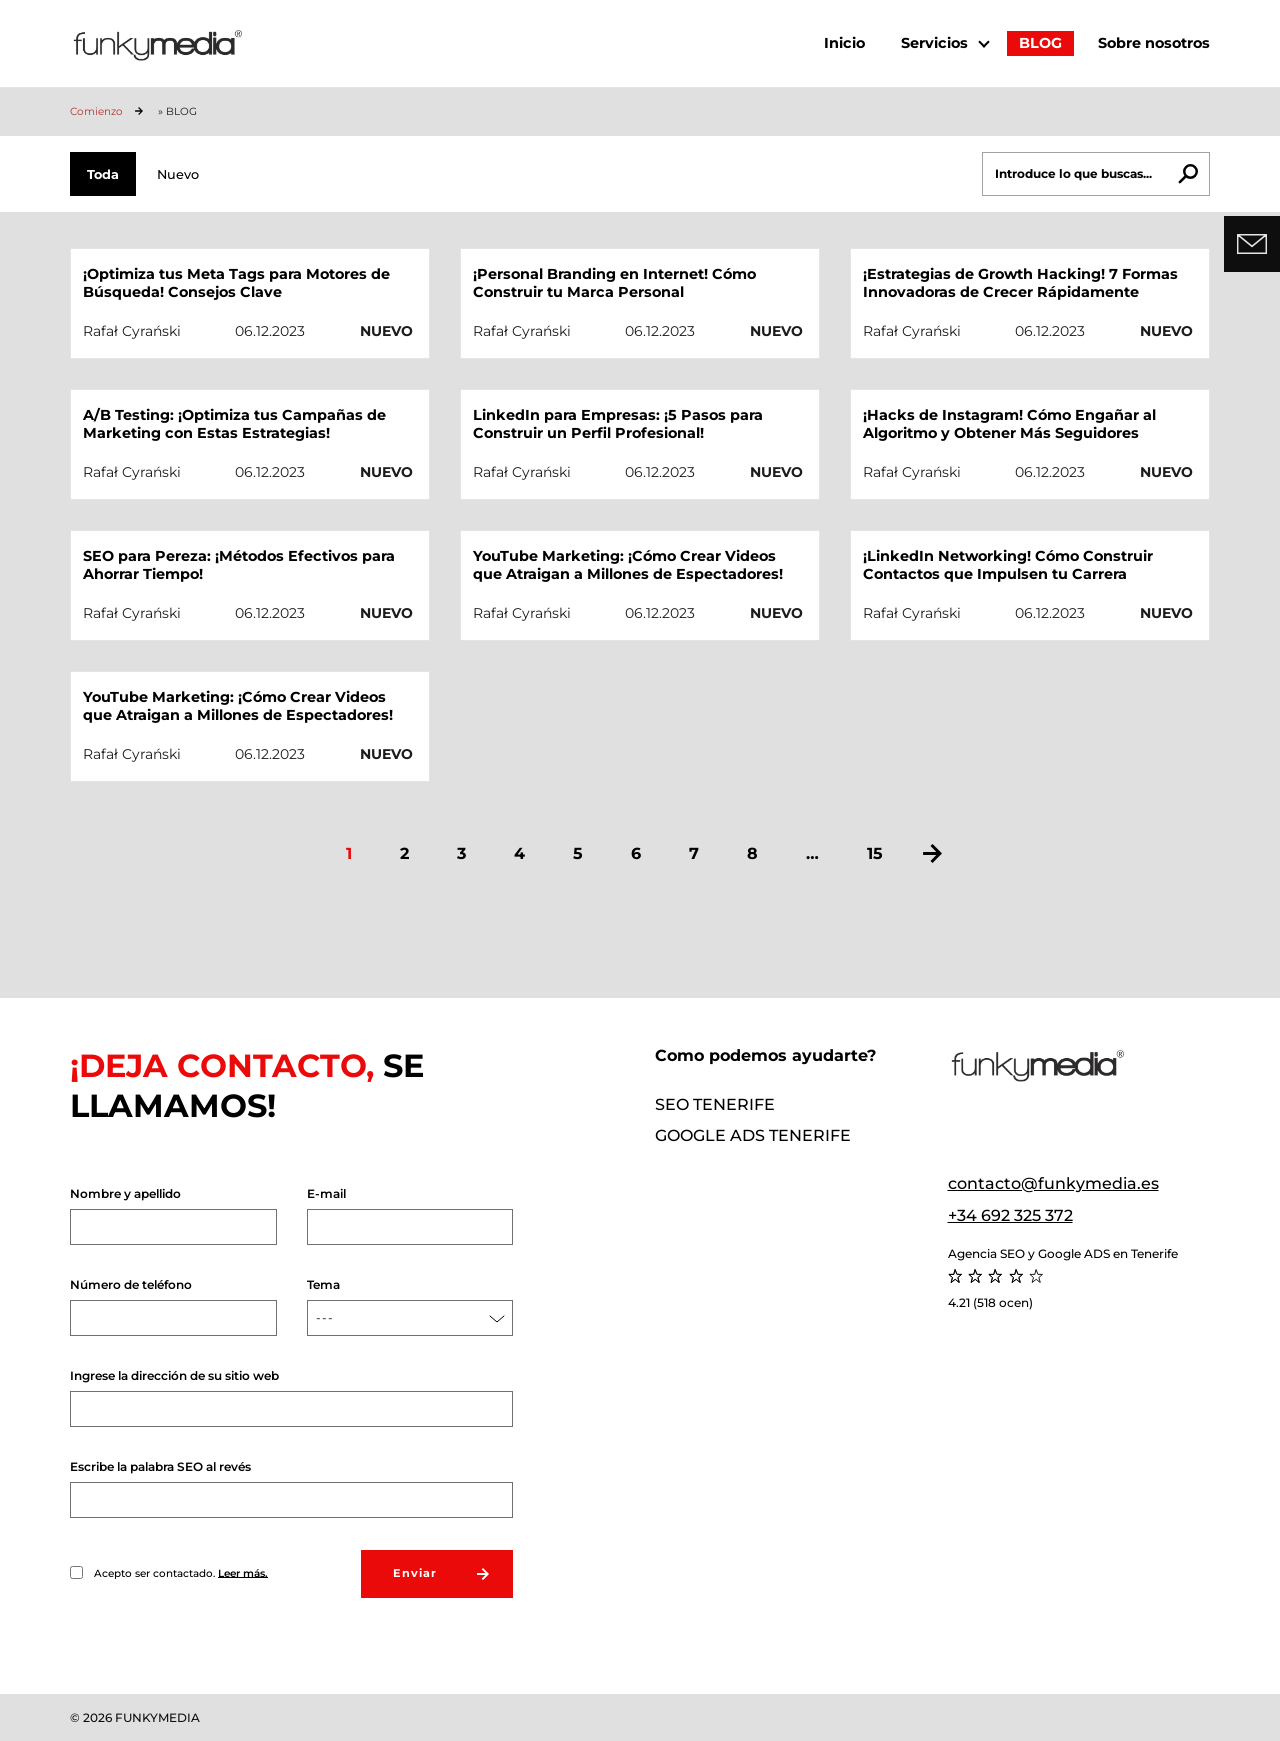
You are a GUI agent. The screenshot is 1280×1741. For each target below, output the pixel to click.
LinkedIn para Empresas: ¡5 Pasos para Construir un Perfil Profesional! (618, 424)
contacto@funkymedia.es (1053, 1183)
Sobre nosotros (1154, 43)
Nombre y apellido (173, 1215)
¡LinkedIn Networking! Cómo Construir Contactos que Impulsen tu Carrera (1008, 565)
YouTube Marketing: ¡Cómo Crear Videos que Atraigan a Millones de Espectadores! (628, 565)
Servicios (934, 43)
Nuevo (178, 174)
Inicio (844, 43)
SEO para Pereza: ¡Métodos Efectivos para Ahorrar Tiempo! (239, 565)
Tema (410, 1306)
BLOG (1040, 43)
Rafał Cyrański (132, 331)
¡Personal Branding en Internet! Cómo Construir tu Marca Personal (614, 283)
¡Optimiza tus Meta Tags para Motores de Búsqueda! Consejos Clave (236, 283)
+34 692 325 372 (1010, 1215)
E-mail (410, 1215)
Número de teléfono (173, 1306)
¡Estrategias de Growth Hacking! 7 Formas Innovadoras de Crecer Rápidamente (1020, 283)
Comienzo (96, 111)
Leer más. (243, 1572)
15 (875, 853)
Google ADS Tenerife (753, 1135)
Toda (103, 174)
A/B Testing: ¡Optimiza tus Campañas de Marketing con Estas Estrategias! (234, 424)
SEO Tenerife (715, 1104)
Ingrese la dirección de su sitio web (291, 1397)
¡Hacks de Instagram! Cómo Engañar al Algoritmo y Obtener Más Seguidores (1009, 424)
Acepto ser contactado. (169, 1574)
